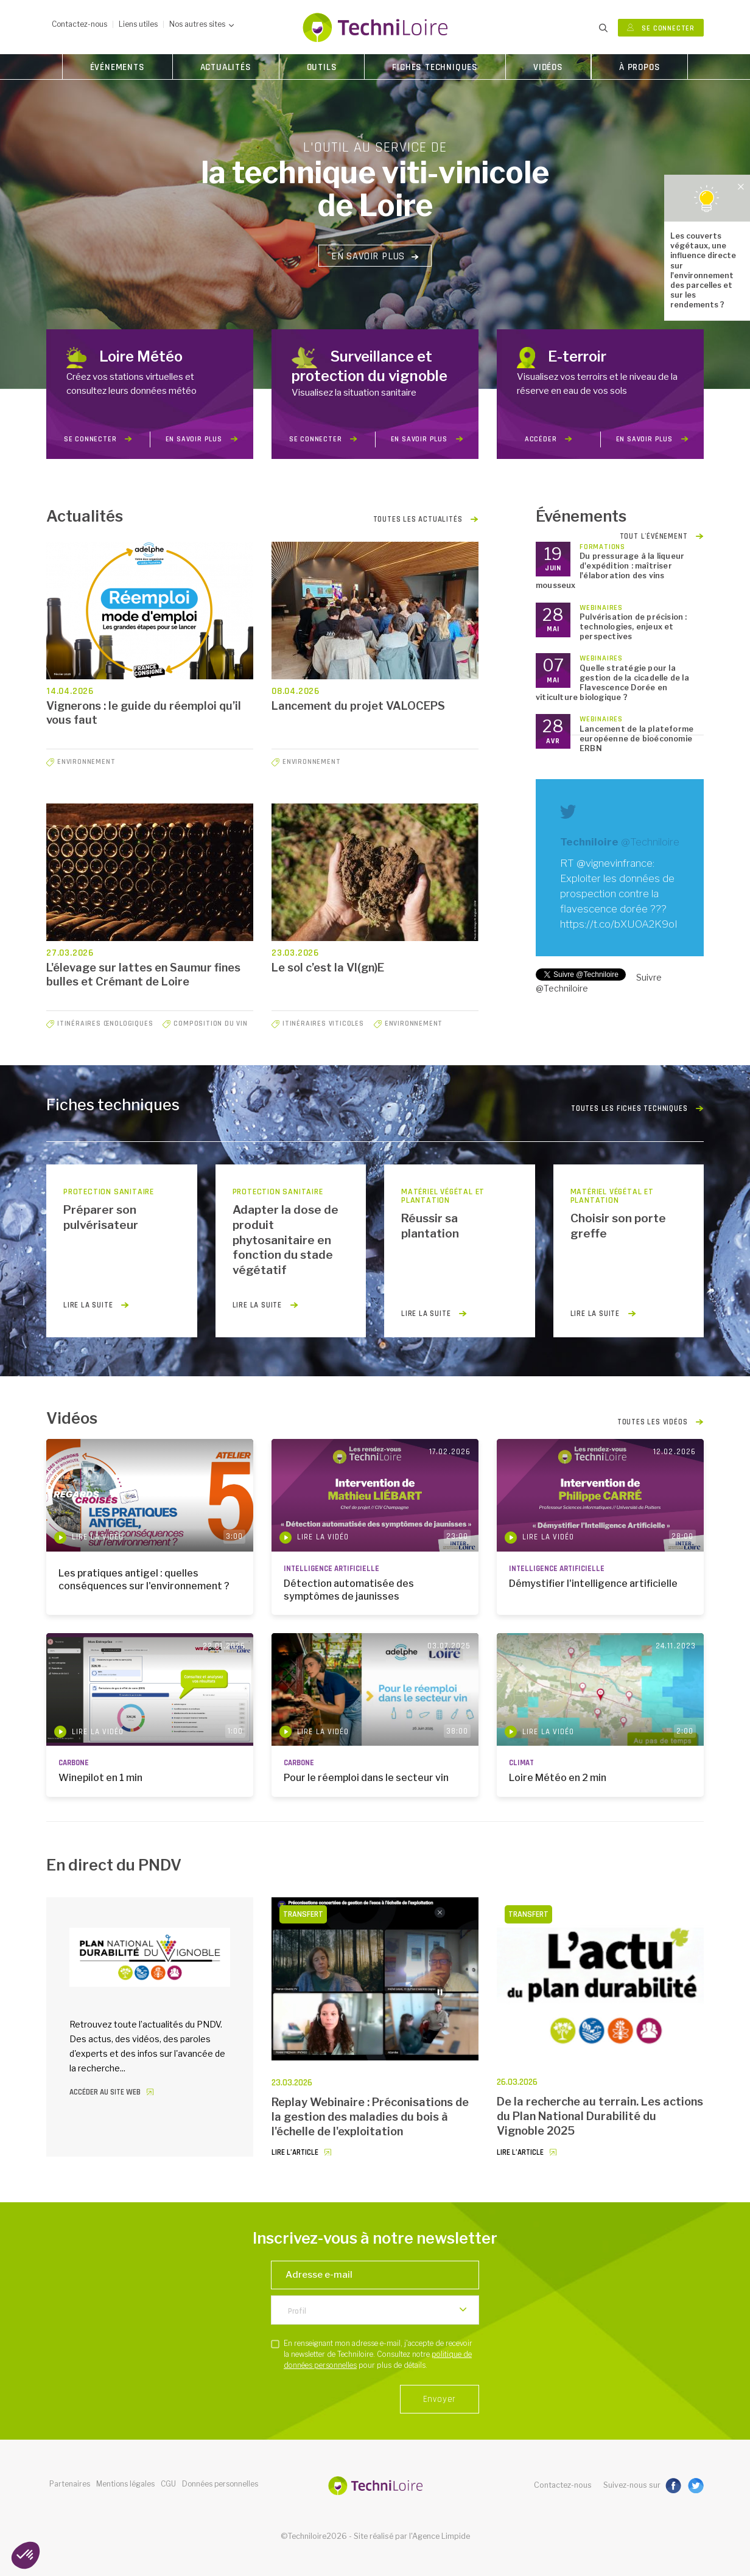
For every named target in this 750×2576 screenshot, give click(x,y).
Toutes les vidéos (660, 1422)
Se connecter (661, 28)
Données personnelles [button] (220, 2483)
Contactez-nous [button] (79, 24)
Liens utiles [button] (138, 24)
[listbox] (375, 2310)
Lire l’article (295, 2153)
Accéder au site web (105, 2092)
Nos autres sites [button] (201, 24)
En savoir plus (375, 256)
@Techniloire (650, 842)
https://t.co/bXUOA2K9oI (619, 924)
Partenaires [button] (69, 2483)
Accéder (548, 439)
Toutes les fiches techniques (637, 1109)
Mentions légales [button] (125, 2483)
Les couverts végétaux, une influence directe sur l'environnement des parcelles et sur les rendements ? (703, 270)
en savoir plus (202, 439)
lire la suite (96, 1305)
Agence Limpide (441, 2536)
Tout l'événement (662, 536)
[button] (25, 2555)
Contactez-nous (563, 2485)
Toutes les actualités (425, 519)
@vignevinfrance (615, 863)
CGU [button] (168, 2483)
